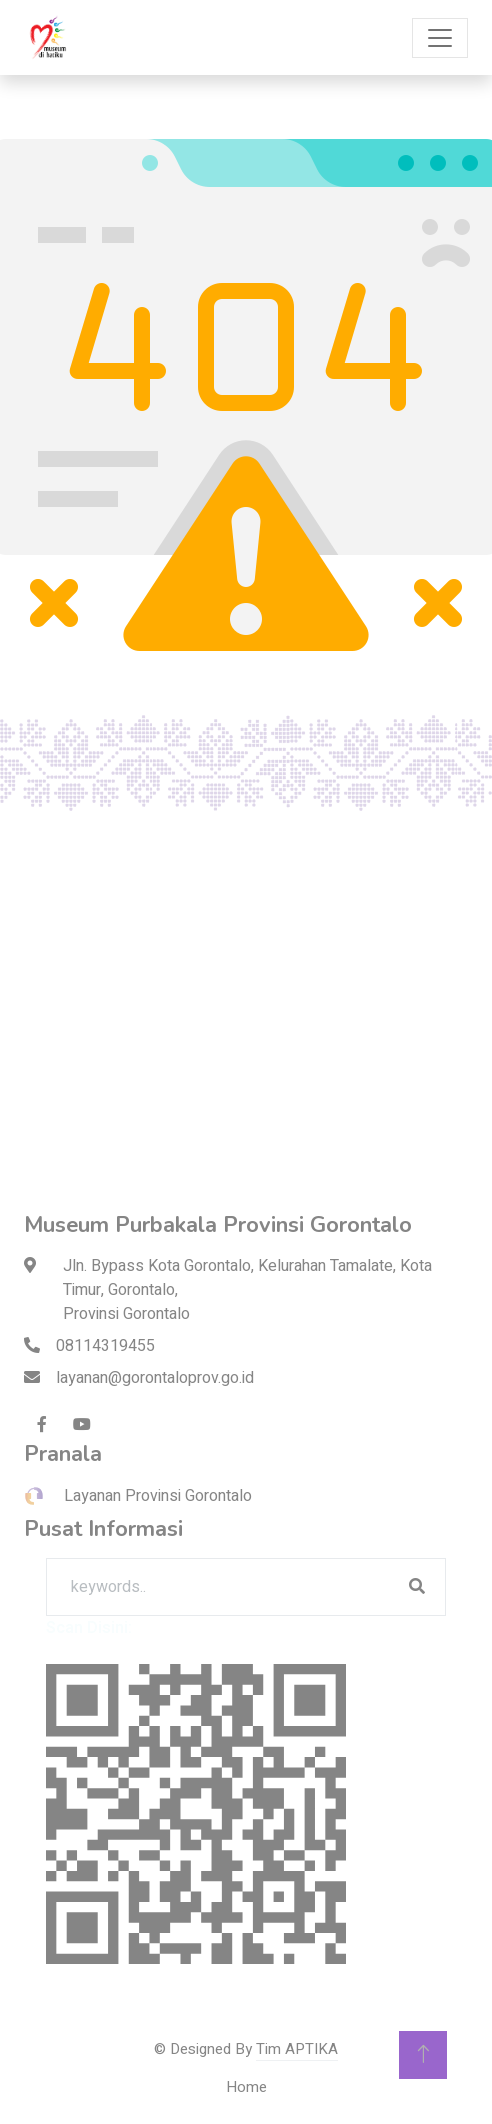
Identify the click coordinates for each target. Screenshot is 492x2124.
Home (246, 2087)
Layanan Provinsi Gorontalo (138, 1496)
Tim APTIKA (297, 2049)
